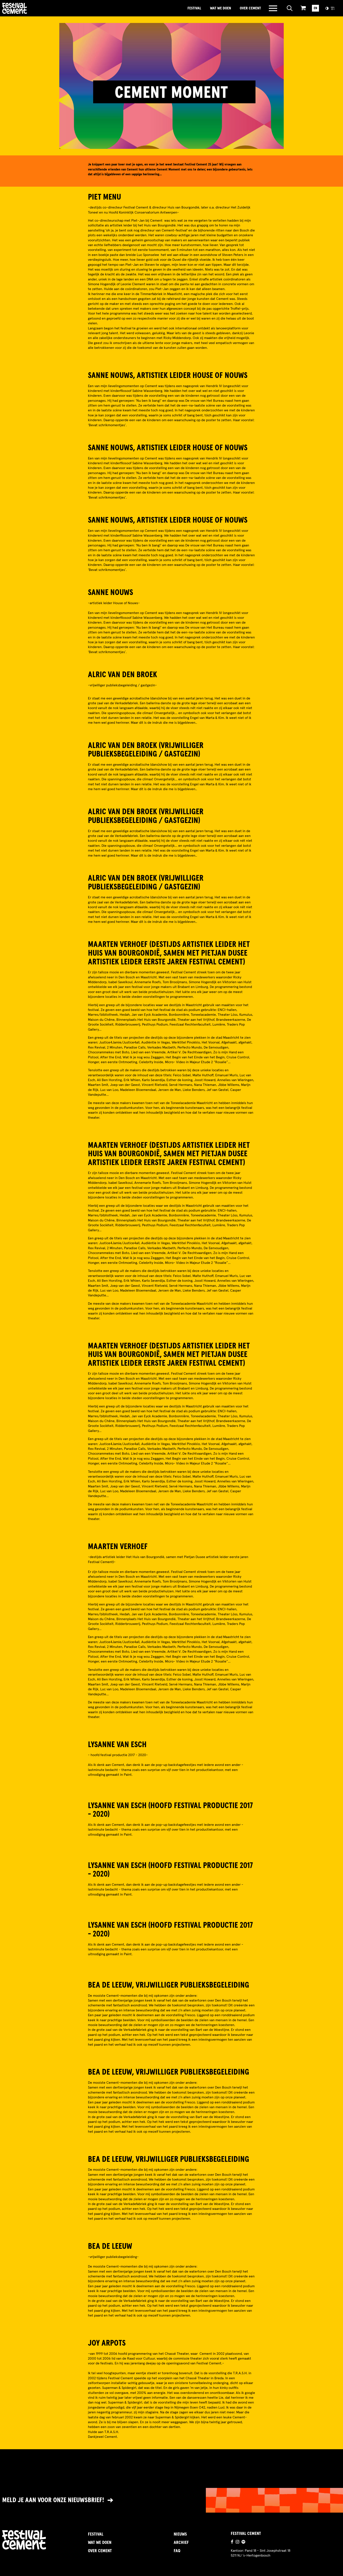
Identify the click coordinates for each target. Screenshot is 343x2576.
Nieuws (180, 2534)
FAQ (177, 2551)
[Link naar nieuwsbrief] (171, 2500)
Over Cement (250, 8)
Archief (181, 2542)
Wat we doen (220, 8)
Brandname (29, 8)
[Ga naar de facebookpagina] (232, 2542)
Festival (194, 8)
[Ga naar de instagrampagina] (237, 2542)
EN (315, 8)
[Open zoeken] (290, 8)
